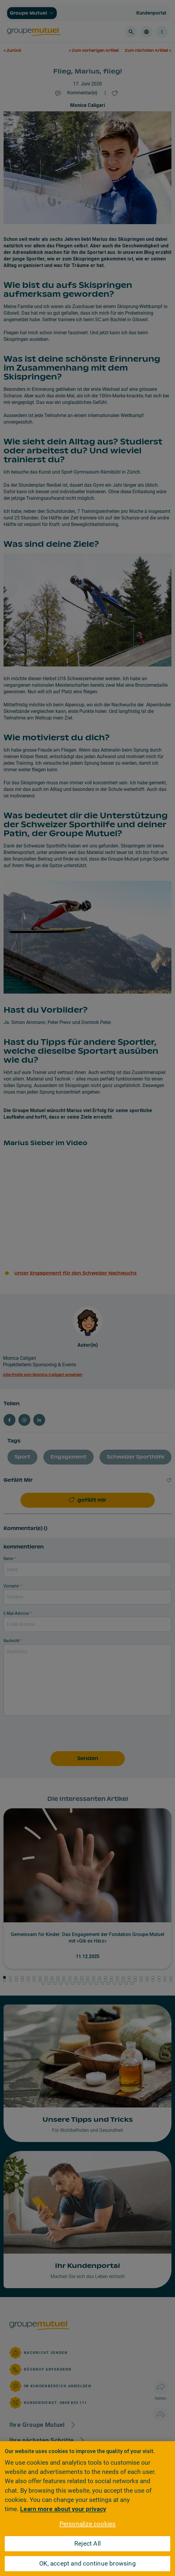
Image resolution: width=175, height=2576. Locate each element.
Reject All (87, 2543)
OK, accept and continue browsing (87, 2563)
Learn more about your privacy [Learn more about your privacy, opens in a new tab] (63, 2509)
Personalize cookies (87, 2523)
